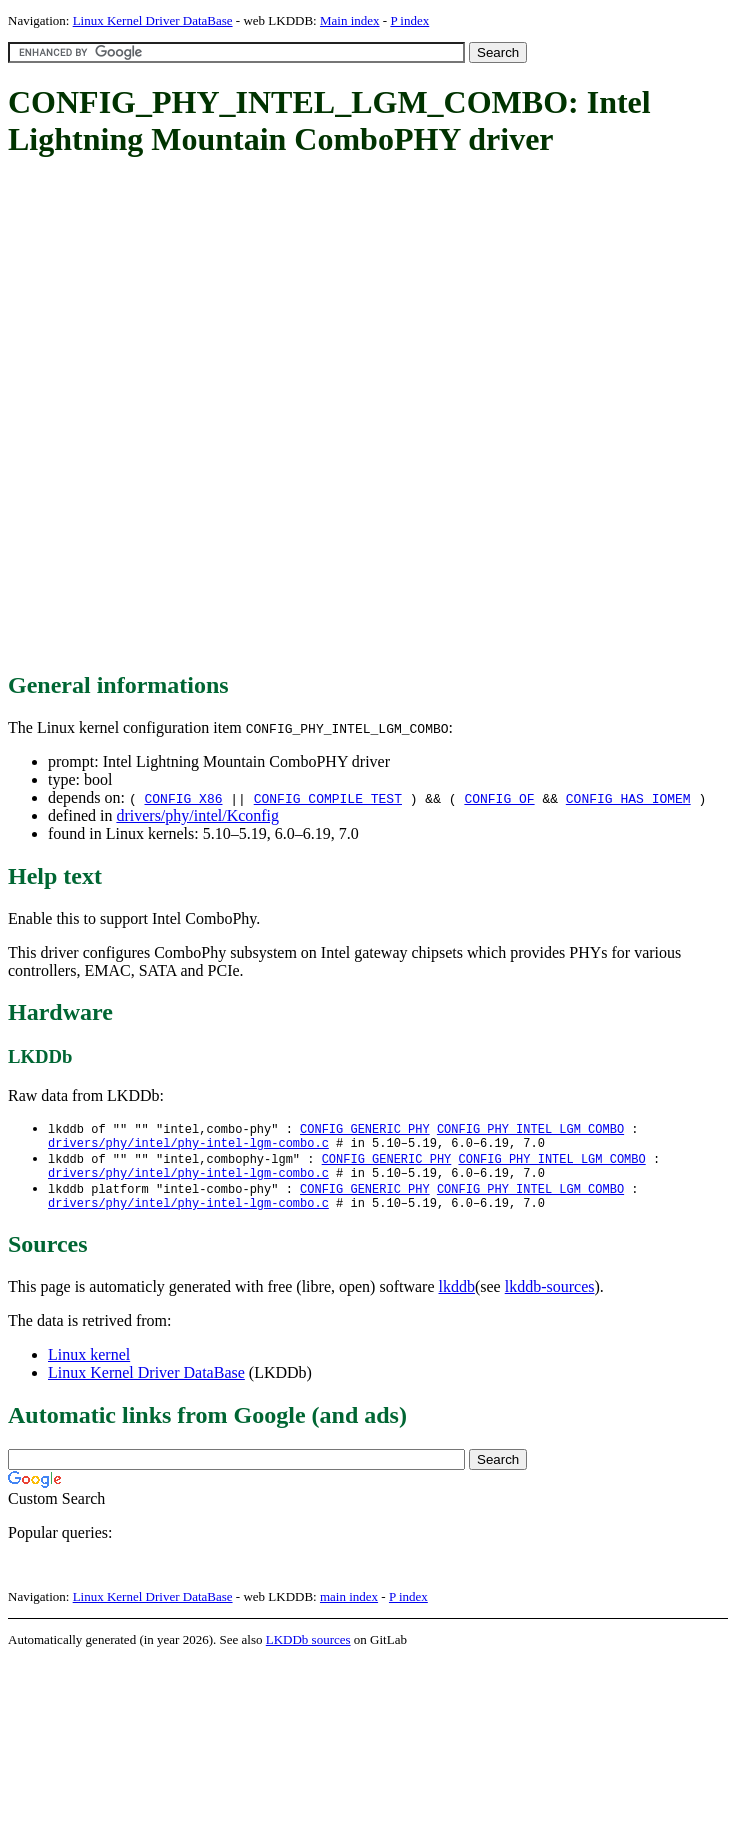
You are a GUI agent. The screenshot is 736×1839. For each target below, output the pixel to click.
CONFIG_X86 (183, 798)
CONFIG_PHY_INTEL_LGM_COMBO (530, 1129)
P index (409, 20)
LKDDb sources (308, 1651)
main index (349, 1608)
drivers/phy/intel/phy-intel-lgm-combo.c (188, 1146)
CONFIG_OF (499, 798)
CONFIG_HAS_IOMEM (628, 798)
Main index (350, 20)
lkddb (457, 1298)
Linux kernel (89, 1366)
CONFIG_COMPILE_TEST (328, 798)
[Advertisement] (236, 416)
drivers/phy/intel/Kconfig (197, 815)
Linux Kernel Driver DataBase (153, 20)
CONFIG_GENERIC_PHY (365, 1129)
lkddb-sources (550, 1298)
